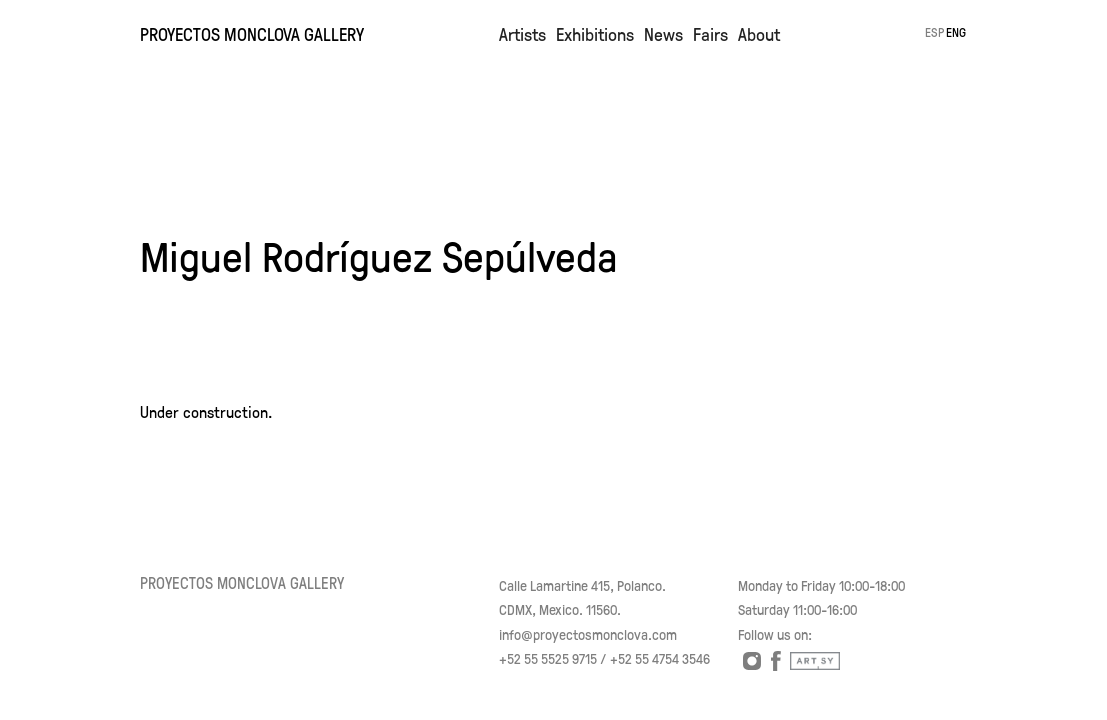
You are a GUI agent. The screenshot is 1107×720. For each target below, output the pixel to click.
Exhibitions (595, 34)
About (759, 34)
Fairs (710, 34)
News (663, 34)
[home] (314, 27)
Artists (522, 34)
